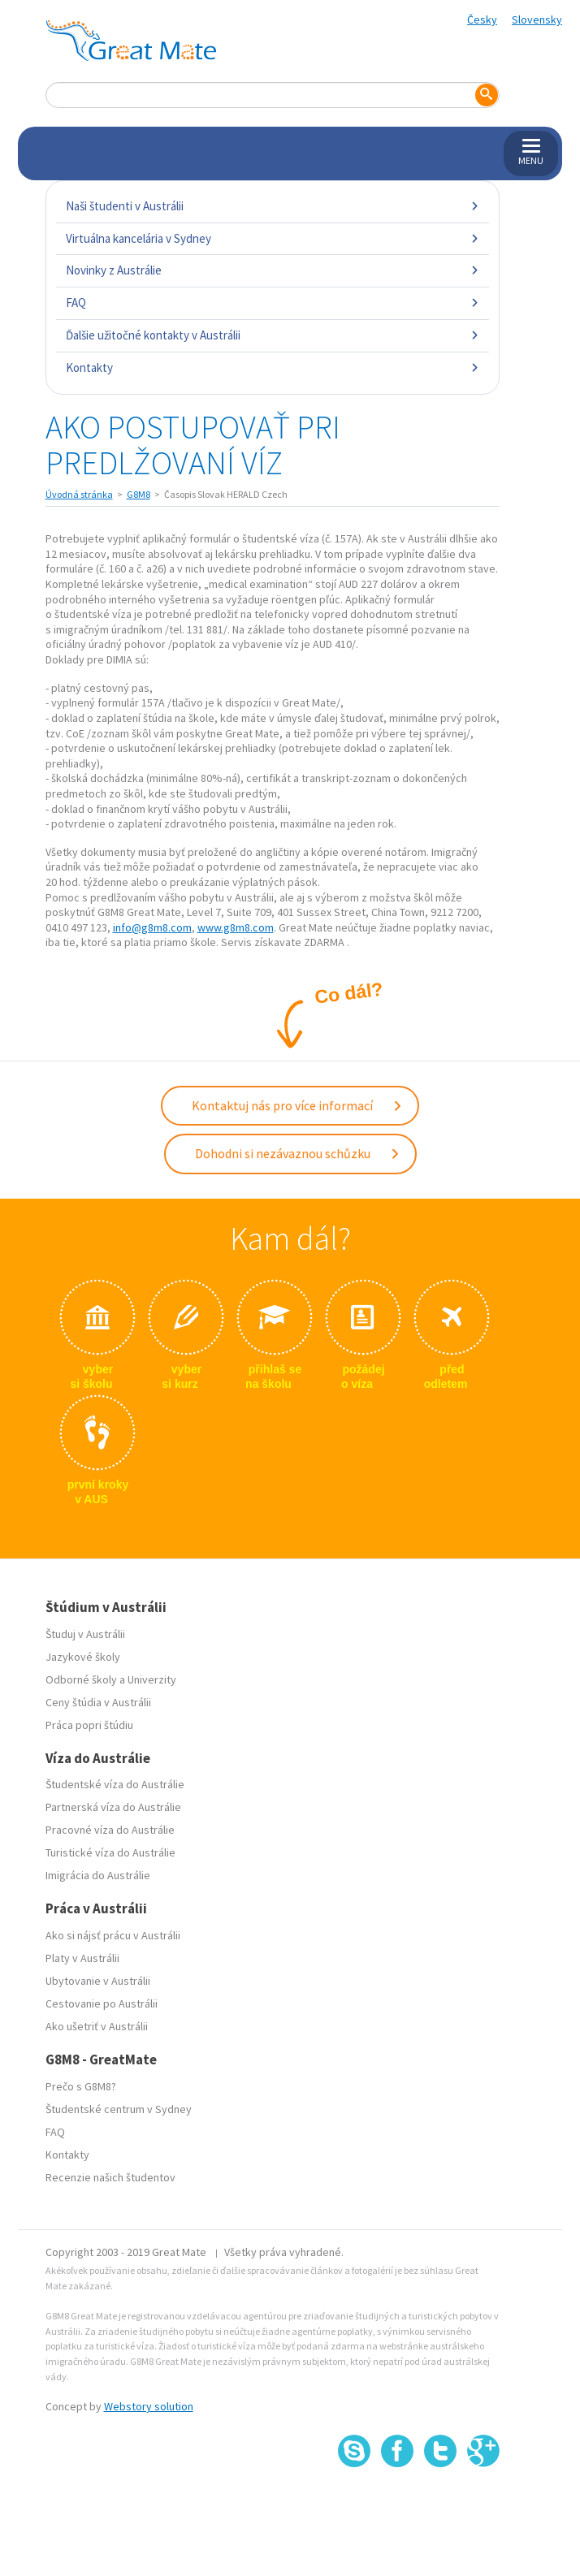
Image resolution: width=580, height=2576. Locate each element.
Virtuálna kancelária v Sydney (272, 238)
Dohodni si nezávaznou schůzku (297, 1153)
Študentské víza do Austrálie (114, 1784)
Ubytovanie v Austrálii (97, 1980)
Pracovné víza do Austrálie (110, 1829)
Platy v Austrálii (82, 1958)
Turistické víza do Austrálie (110, 1852)
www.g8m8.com (235, 927)
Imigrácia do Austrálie (97, 1875)
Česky (482, 19)
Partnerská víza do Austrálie (113, 1807)
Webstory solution (148, 2406)
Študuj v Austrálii (85, 1634)
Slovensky (537, 19)
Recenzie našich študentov (110, 2177)
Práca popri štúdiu (89, 1725)
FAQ (272, 302)
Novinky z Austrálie (272, 270)
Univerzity (152, 1679)
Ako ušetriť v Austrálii (96, 2026)
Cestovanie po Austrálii (101, 2003)
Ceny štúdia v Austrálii (98, 1702)
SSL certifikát (441, 2503)
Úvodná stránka (79, 494)
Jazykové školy (82, 1656)
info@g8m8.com (152, 927)
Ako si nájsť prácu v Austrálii (112, 1935)
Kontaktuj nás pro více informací (297, 1105)
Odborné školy (81, 1679)
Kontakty (272, 367)
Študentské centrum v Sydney (118, 2109)
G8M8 (138, 494)
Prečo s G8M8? (80, 2086)
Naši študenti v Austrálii (272, 206)
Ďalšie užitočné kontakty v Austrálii (272, 335)
